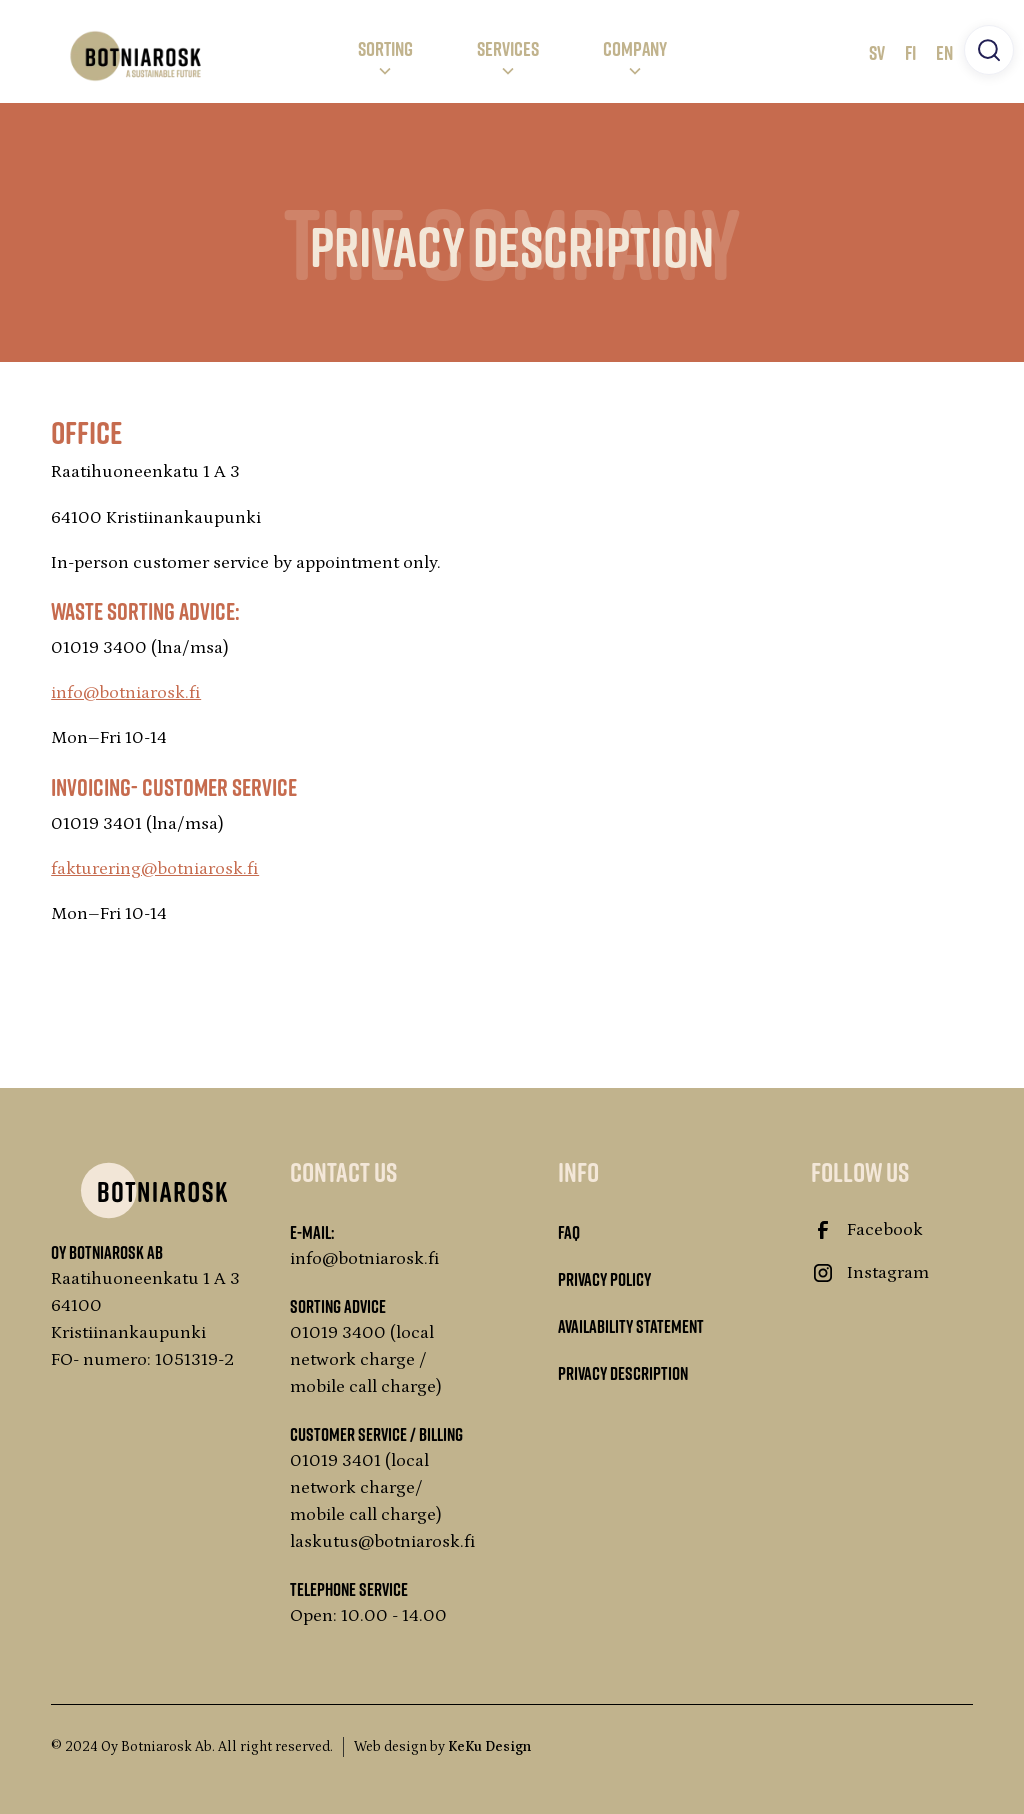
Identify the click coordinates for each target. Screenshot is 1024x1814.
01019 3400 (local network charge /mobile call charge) (366, 1360)
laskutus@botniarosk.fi (383, 1542)
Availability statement (631, 1326)
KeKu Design (489, 1747)
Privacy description (623, 1373)
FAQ (569, 1232)
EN (944, 52)
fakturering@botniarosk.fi (155, 869)
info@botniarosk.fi (126, 693)
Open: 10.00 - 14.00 (368, 1616)
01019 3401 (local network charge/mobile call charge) (366, 1488)
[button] (385, 56)
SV (877, 52)
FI (910, 52)
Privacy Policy (604, 1279)
